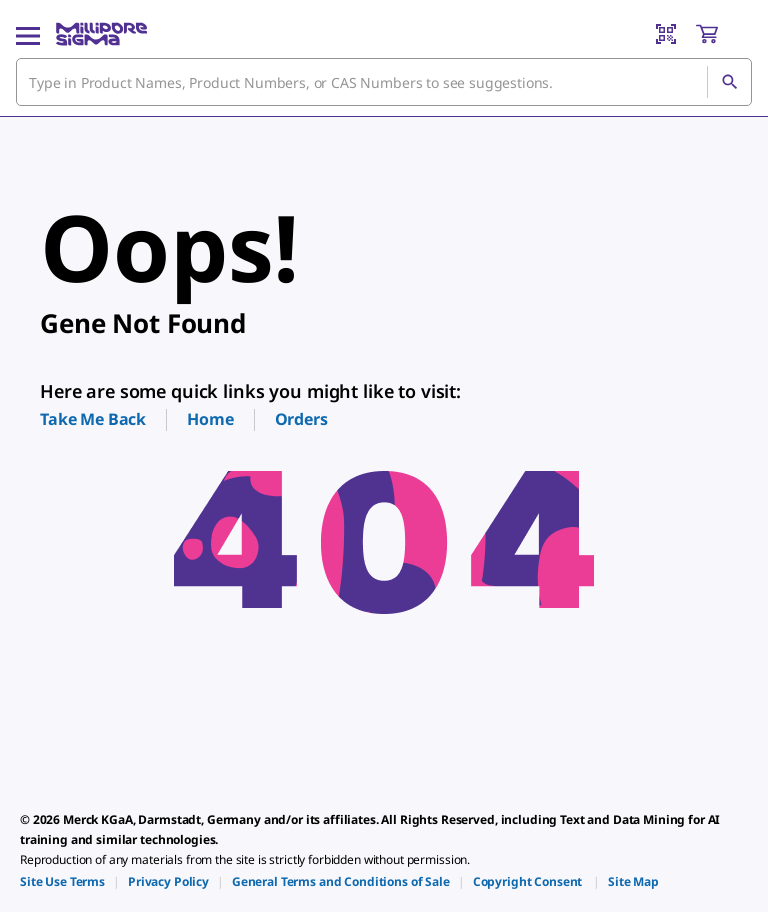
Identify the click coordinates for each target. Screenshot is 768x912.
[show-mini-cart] (723, 34)
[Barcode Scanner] (666, 34)
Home (210, 419)
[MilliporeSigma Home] (101, 34)
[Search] (729, 82)
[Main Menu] (28, 34)
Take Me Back (93, 419)
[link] (62, 881)
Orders (301, 419)
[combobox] (384, 82)
